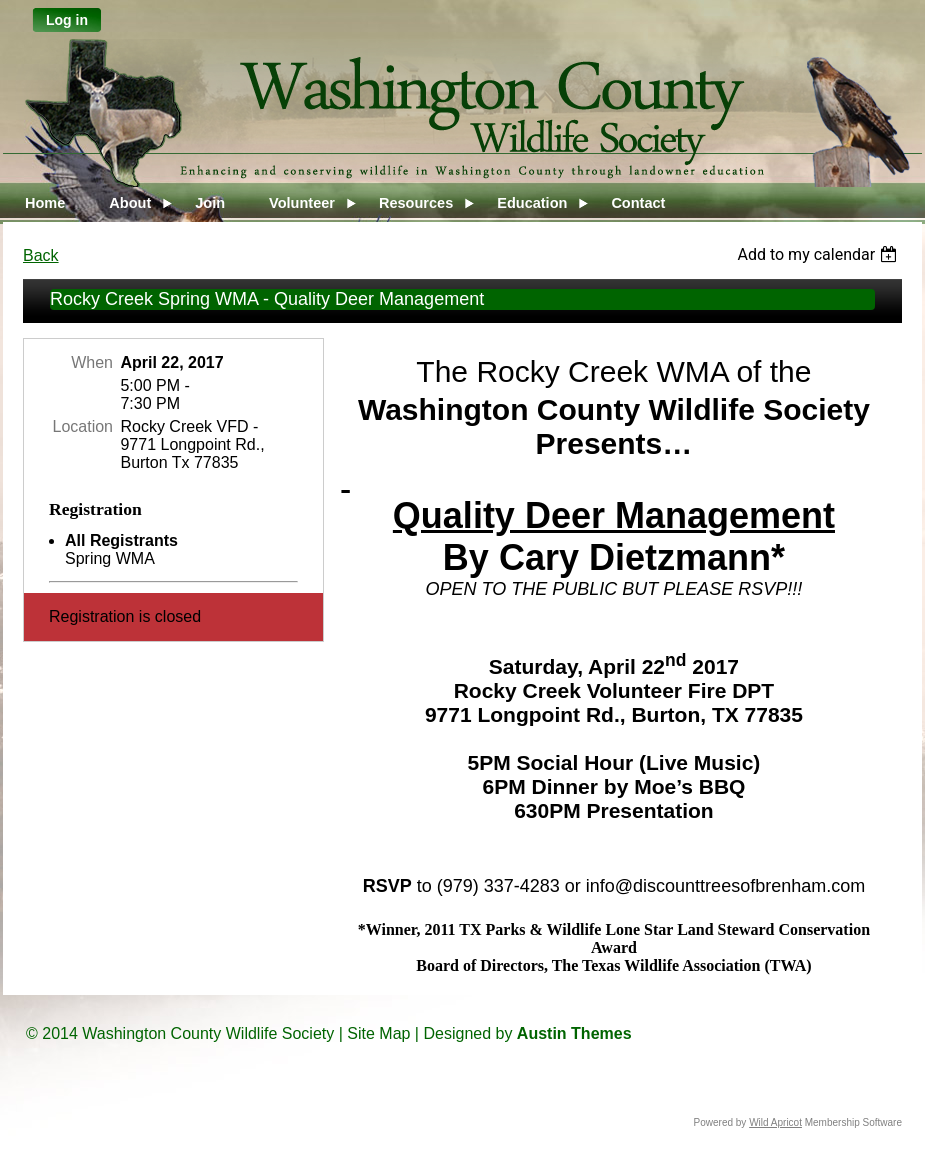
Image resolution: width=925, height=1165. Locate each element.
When (92, 362)
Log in (67, 20)
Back (41, 255)
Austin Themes (574, 1033)
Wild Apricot (775, 1122)
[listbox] (819, 254)
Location (83, 426)
